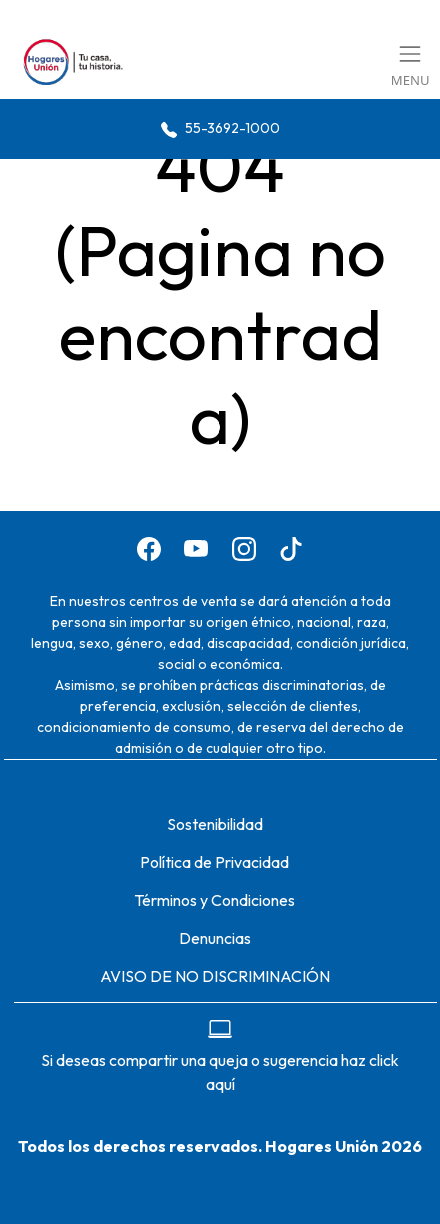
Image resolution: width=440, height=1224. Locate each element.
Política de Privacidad (214, 862)
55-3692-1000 (220, 128)
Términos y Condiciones (214, 900)
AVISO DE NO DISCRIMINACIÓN (215, 976)
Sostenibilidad (215, 824)
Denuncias (215, 938)
